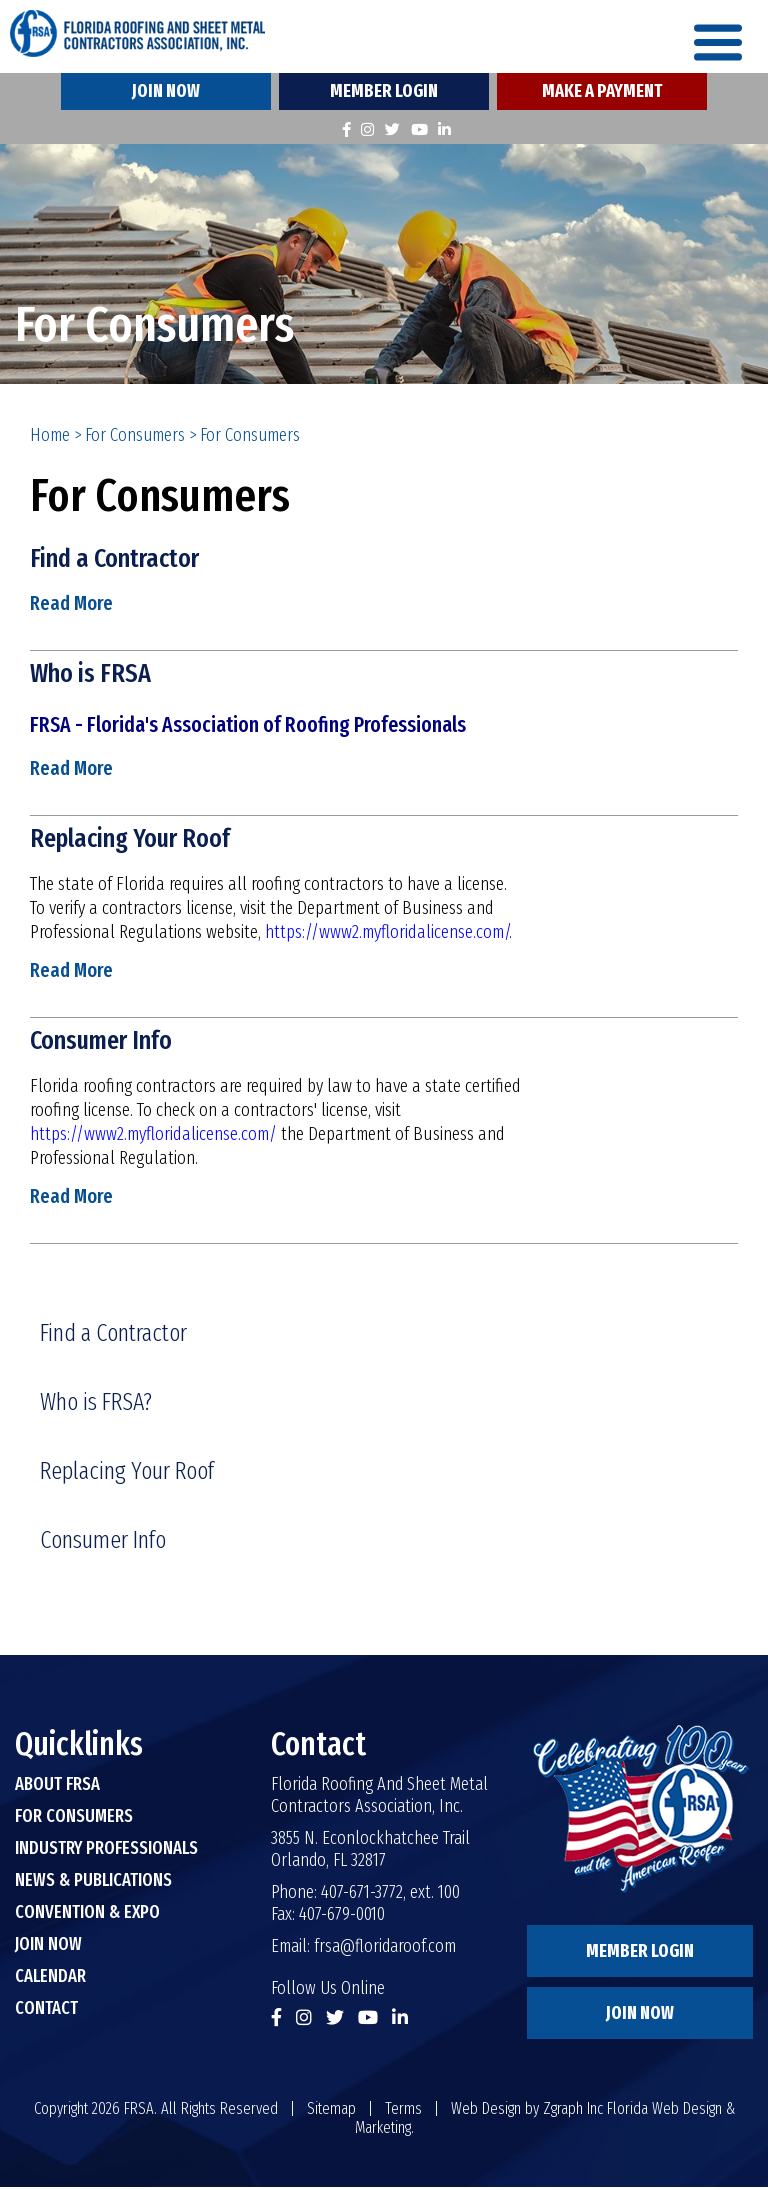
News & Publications (93, 1883)
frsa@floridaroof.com (385, 1949)
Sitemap (331, 2111)
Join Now (166, 94)
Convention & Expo (87, 1915)
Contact (46, 2011)
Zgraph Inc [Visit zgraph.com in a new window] (573, 2111)
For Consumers (135, 438)
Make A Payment (602, 94)
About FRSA (57, 1787)
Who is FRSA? (96, 1405)
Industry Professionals (106, 1851)
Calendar (50, 1979)
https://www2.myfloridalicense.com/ (387, 935)
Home (50, 438)
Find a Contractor (119, 560)
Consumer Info (105, 1043)
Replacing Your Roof (134, 841)
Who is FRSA (91, 676)
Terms (403, 2111)
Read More (71, 606)
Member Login (384, 94)
